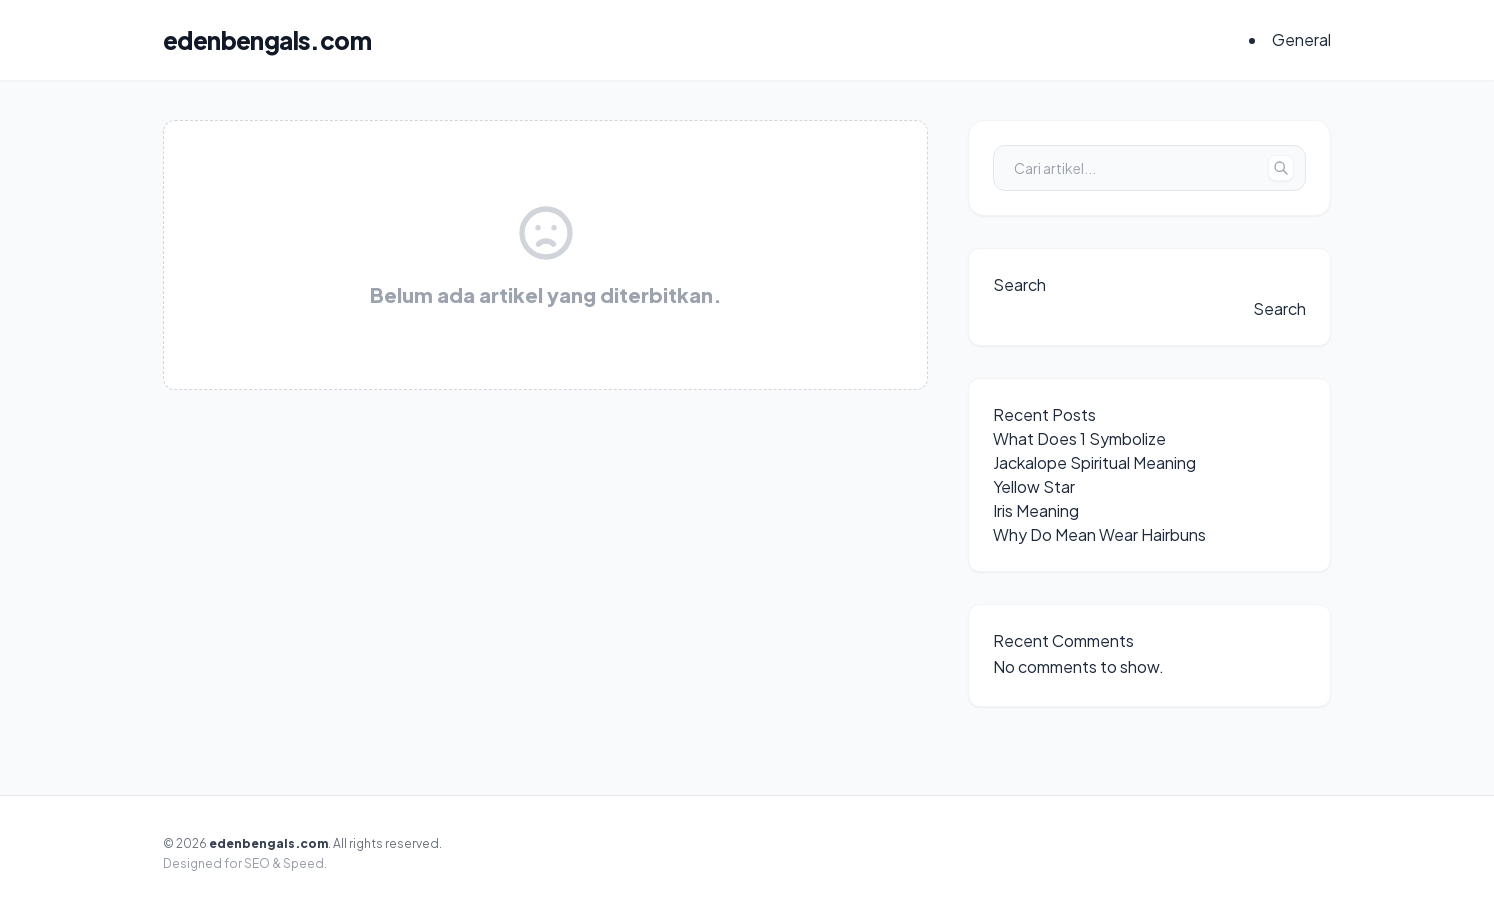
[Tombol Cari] (1281, 168)
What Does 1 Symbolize (1079, 438)
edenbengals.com (267, 40)
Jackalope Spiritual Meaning (1094, 462)
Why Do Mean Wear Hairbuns (1099, 534)
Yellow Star (1034, 486)
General (1301, 39)
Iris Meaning (1036, 510)
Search (1019, 284)
